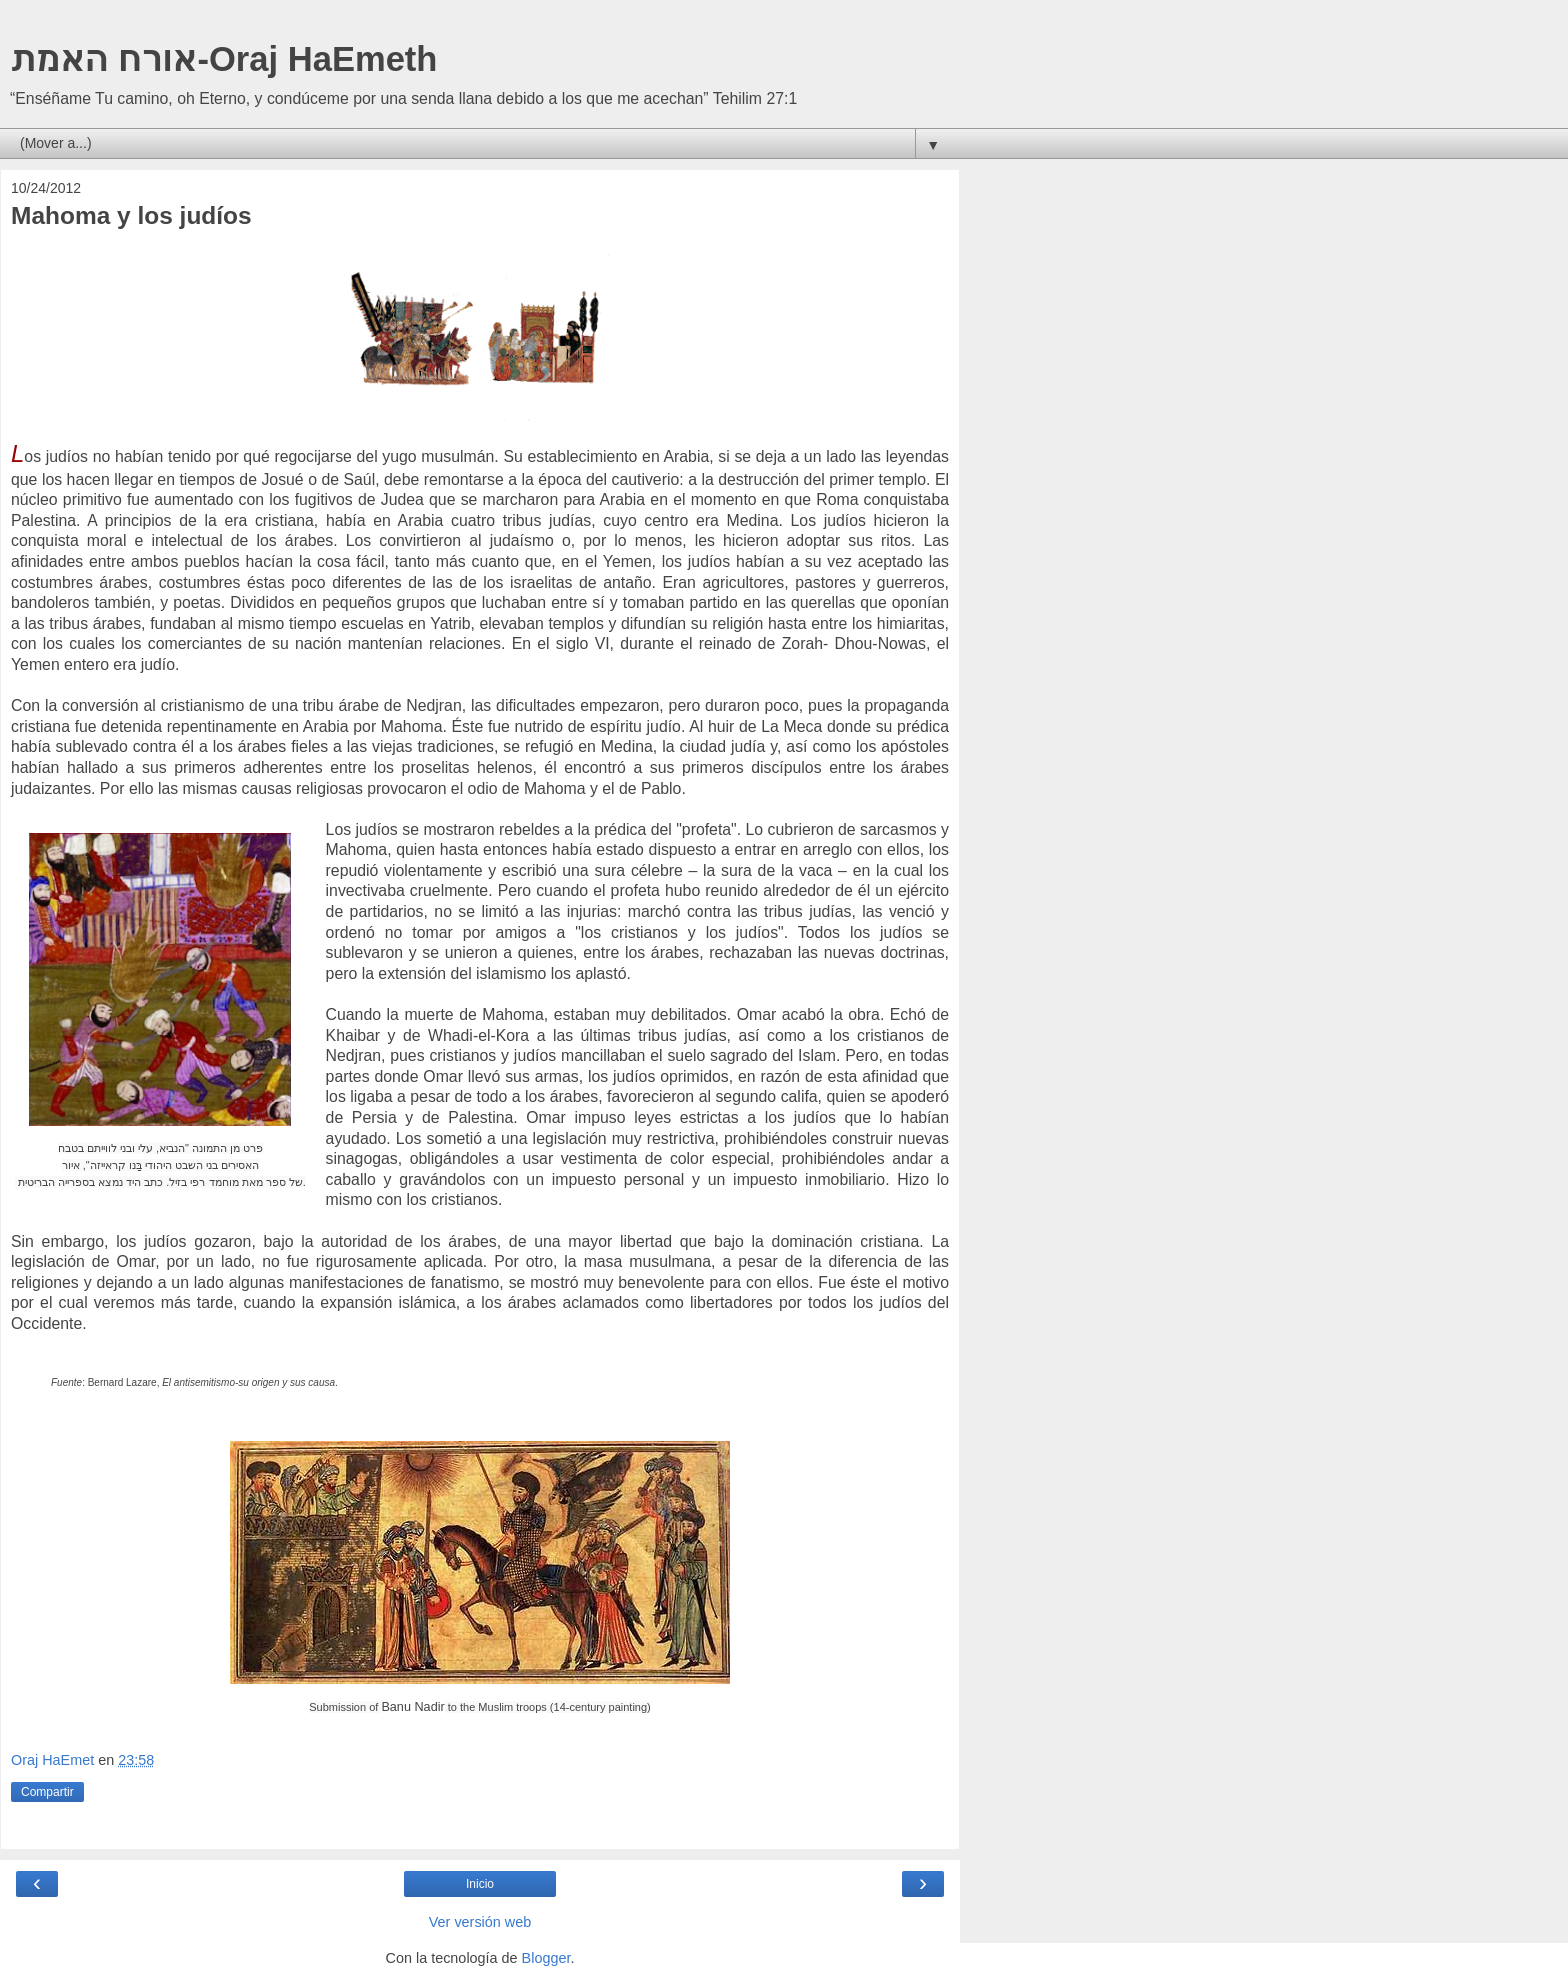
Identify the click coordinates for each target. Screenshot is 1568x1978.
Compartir (47, 1792)
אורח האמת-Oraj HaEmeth (223, 59)
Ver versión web (480, 1922)
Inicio (480, 1884)
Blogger (546, 1958)
